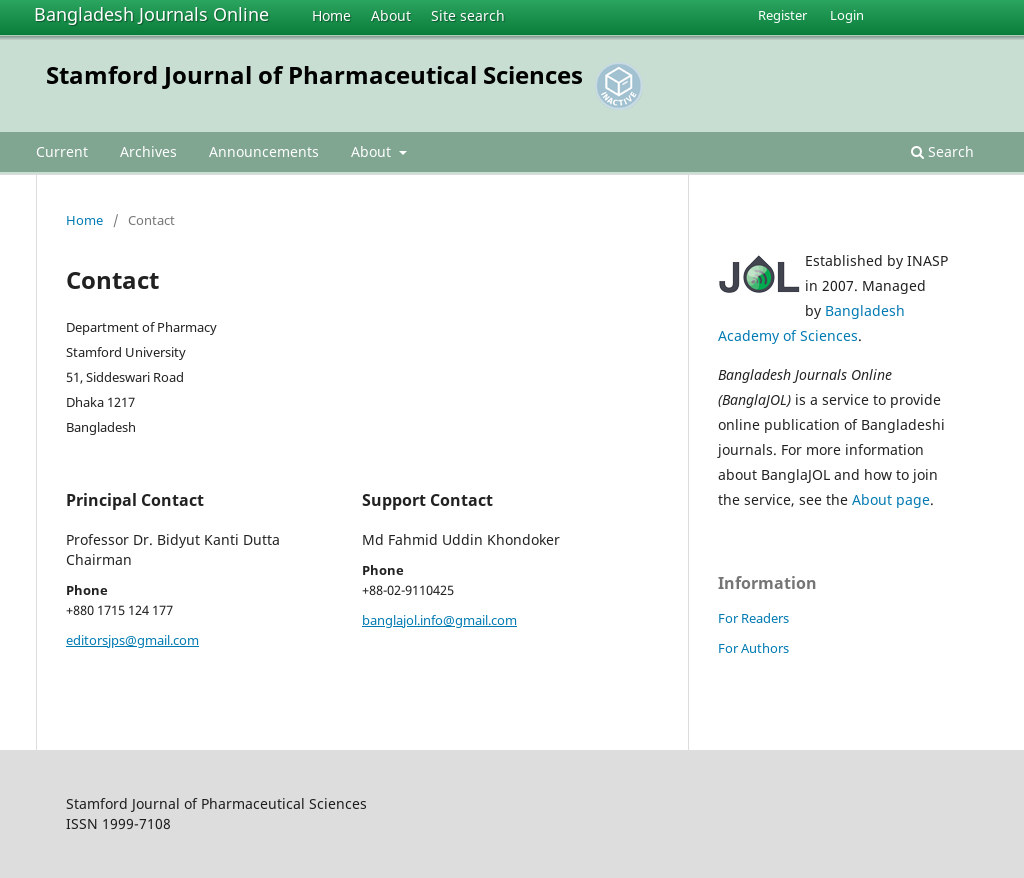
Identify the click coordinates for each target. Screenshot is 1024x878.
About (391, 15)
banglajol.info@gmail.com (439, 620)
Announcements (264, 151)
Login (847, 15)
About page (891, 499)
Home (331, 15)
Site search (468, 15)
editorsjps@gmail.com (132, 640)
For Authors (753, 648)
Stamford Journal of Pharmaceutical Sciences (314, 74)
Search (942, 151)
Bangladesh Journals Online (151, 14)
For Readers (753, 618)
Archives (148, 151)
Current (62, 151)
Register (782, 15)
